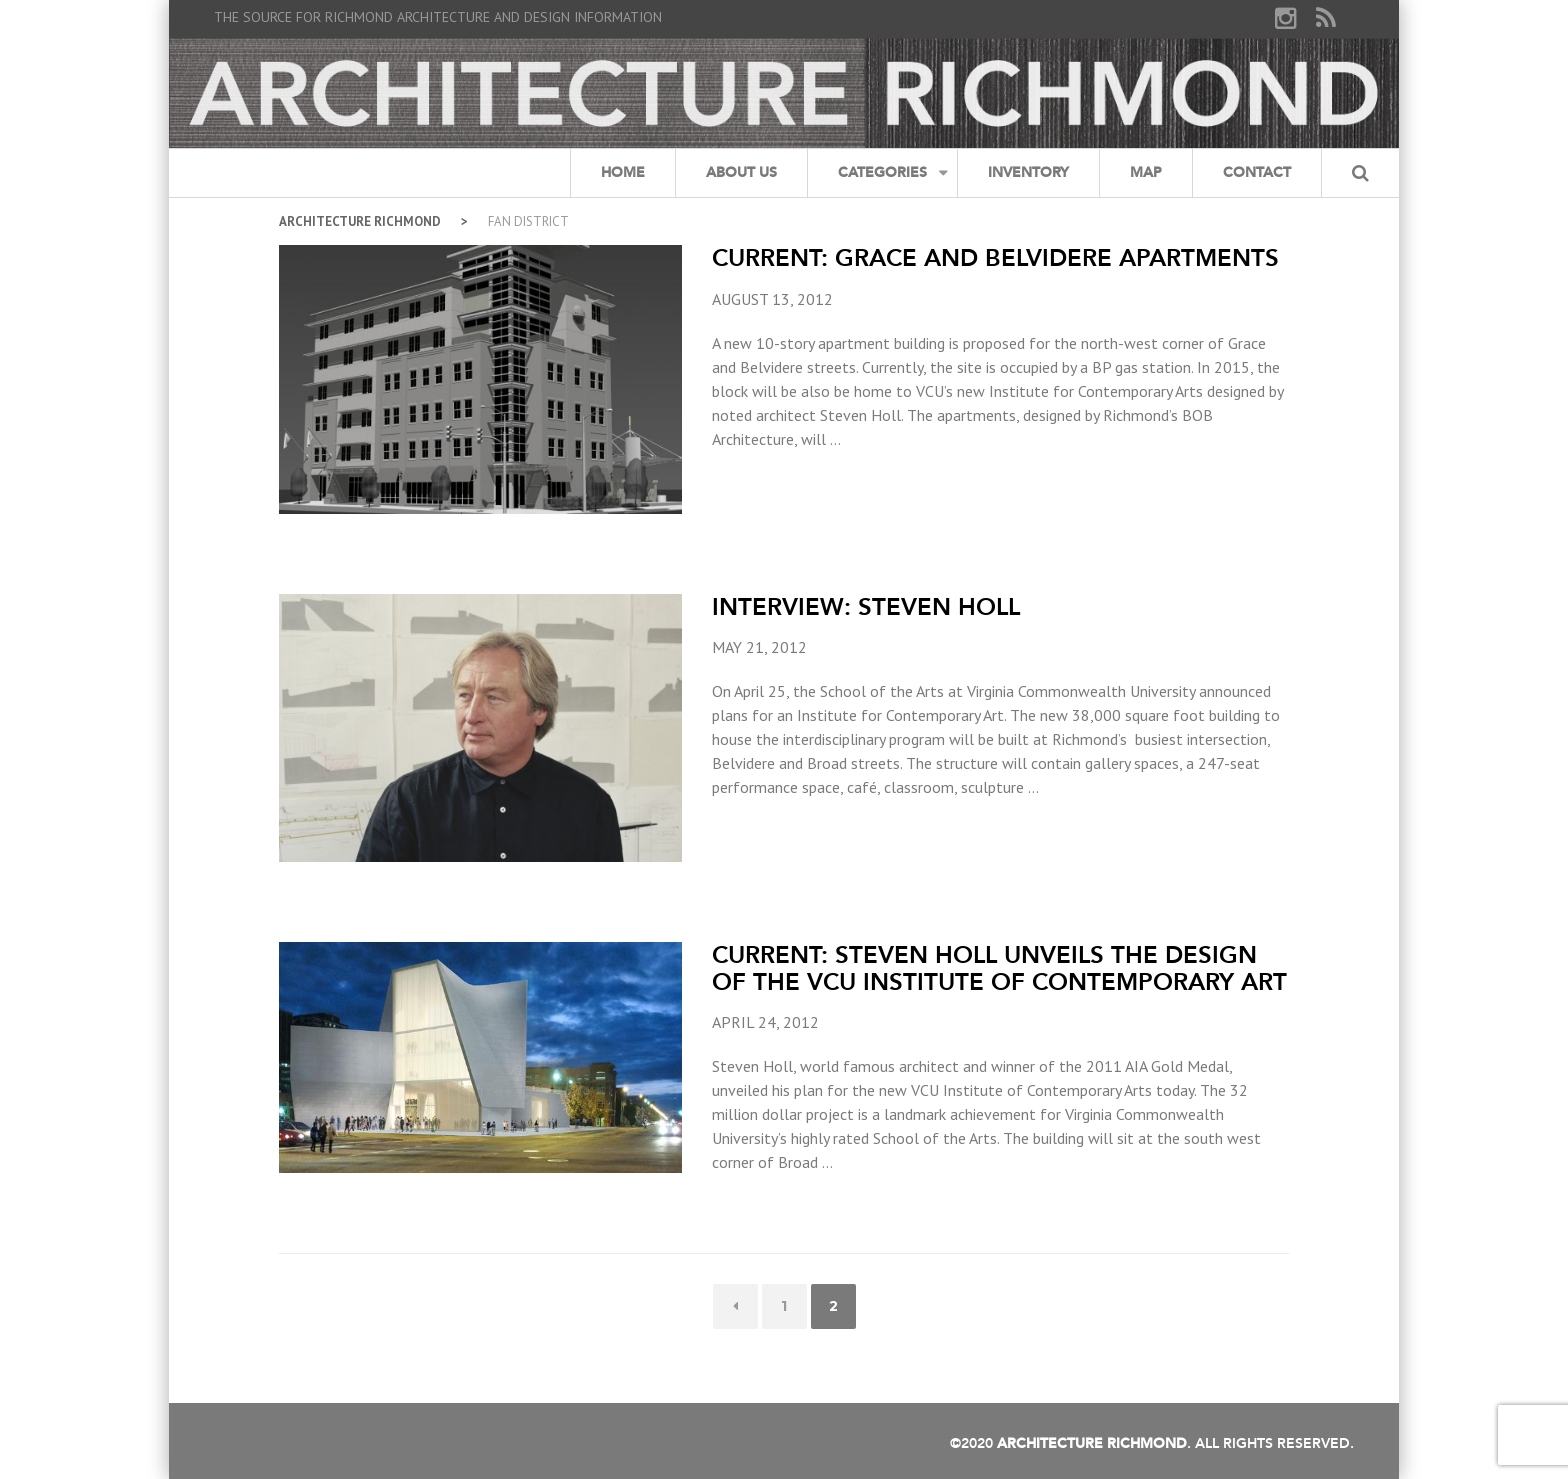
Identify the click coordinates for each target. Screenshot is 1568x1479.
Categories (882, 172)
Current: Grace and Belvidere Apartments (995, 257)
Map (1146, 172)
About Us (741, 172)
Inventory (1028, 172)
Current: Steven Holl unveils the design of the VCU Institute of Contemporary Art (999, 967)
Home (623, 172)
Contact (1257, 172)
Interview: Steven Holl (866, 606)
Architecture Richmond (360, 221)
